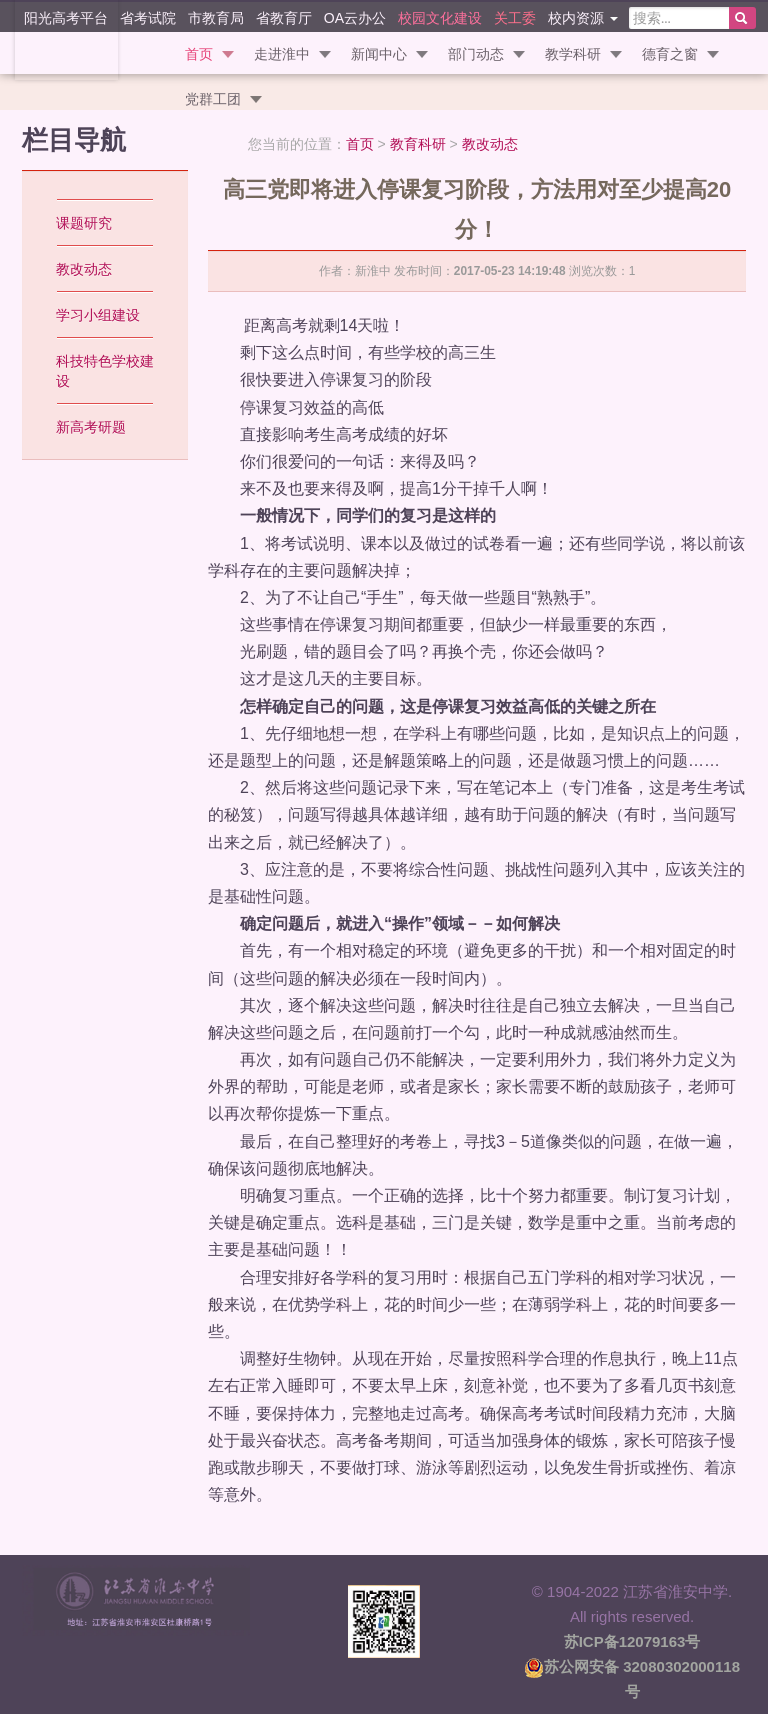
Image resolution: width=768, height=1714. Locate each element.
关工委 (515, 17)
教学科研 (573, 54)
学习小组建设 (98, 315)
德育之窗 (670, 54)
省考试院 (148, 17)
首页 (199, 54)
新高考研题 (91, 427)
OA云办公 (355, 17)
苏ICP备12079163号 (632, 1641)
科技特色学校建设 (105, 371)
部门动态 (476, 54)
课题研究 (84, 223)
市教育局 (216, 17)
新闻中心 (379, 54)
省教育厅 (284, 17)
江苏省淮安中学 (60, 39)
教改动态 (490, 144)
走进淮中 (282, 54)
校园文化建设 (440, 17)
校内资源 (583, 17)
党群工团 (213, 99)
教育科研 (418, 144)
